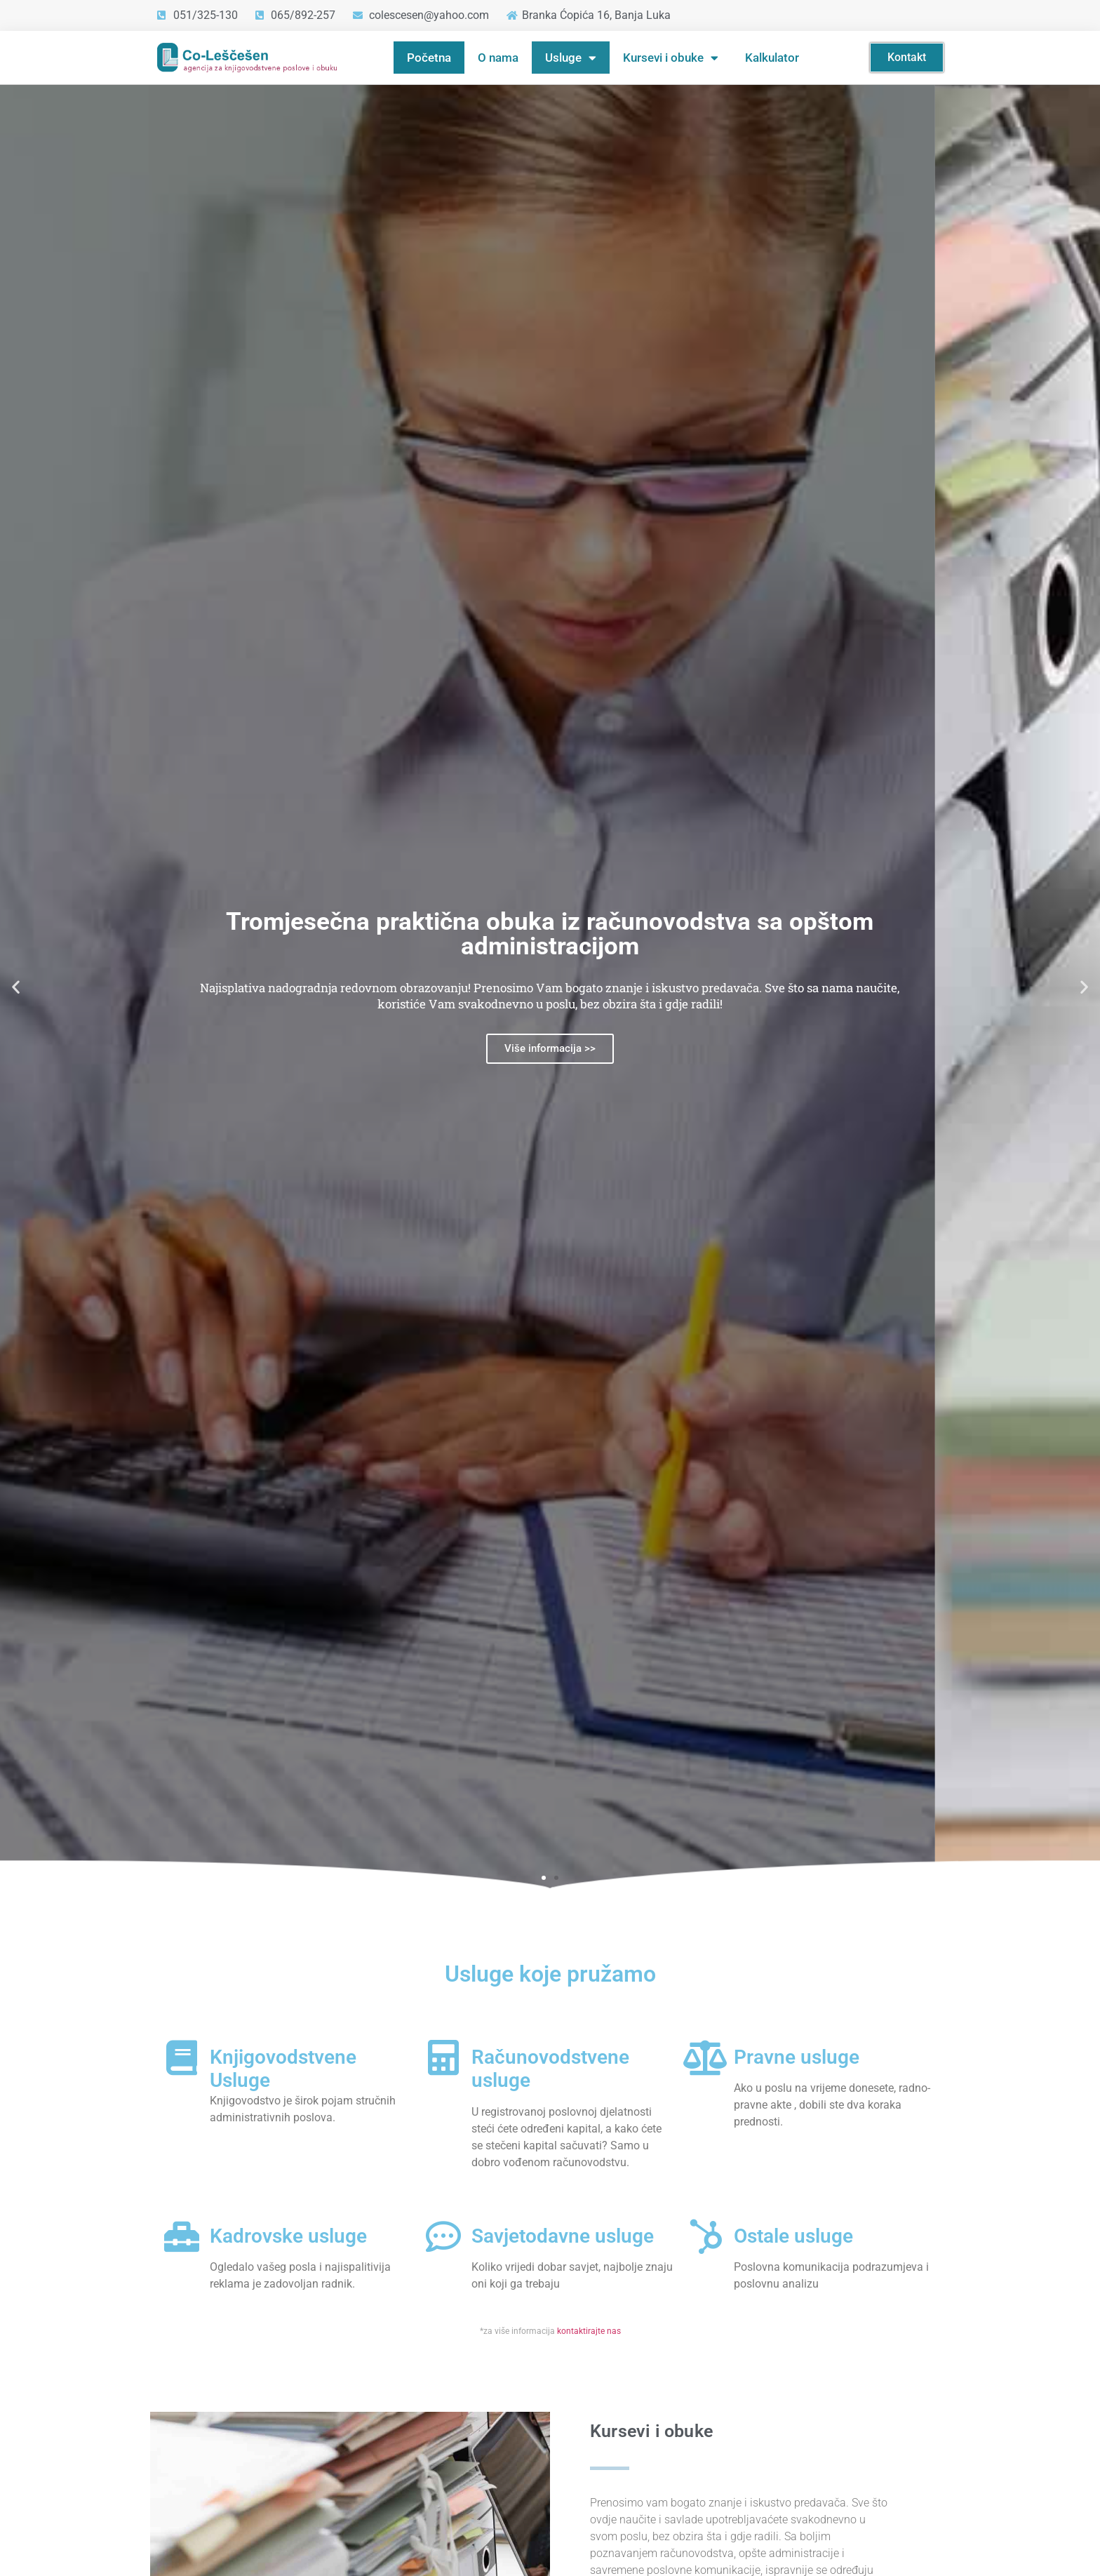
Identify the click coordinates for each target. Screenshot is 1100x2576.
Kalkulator (772, 58)
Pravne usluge (796, 2057)
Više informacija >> (550, 1048)
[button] (16, 986)
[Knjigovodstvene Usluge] (181, 2057)
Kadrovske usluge (288, 2236)
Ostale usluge (793, 2236)
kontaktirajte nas (589, 2331)
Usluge (570, 58)
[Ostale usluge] (705, 2236)
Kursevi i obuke (670, 58)
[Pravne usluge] (705, 2057)
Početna (429, 58)
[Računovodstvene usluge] (443, 2057)
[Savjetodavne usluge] (443, 2236)
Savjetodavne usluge (562, 2236)
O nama (498, 58)
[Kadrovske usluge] (181, 2236)
